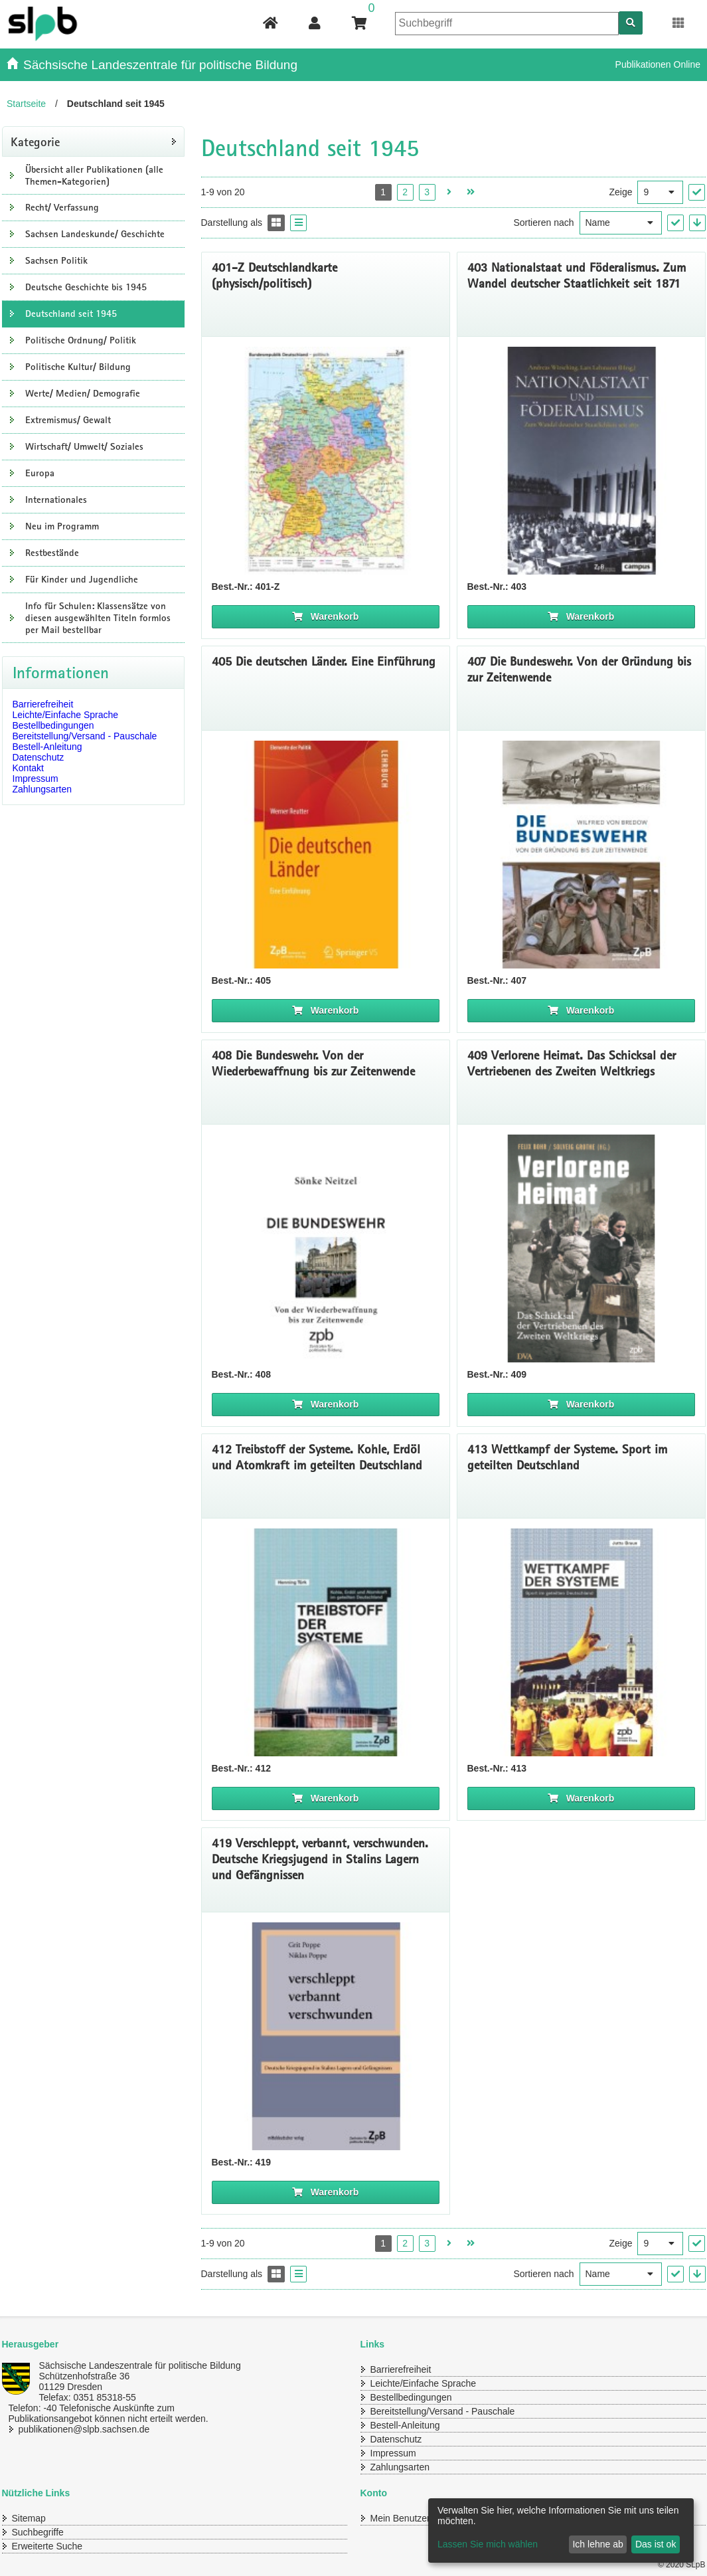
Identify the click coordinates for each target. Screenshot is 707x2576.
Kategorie (35, 141)
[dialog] (561, 2530)
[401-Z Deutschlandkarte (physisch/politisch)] (325, 461)
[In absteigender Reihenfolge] (697, 223)
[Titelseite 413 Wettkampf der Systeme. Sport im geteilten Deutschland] (581, 1642)
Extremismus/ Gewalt (68, 420)
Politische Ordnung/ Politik (80, 340)
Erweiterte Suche (47, 2546)
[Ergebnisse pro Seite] (660, 192)
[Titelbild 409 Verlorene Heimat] (581, 1248)
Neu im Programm (62, 526)
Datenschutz (38, 757)
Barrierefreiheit (43, 704)
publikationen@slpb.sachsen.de (84, 2429)
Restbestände (52, 553)
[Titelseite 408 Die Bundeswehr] (325, 1248)
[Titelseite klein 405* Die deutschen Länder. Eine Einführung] (325, 854)
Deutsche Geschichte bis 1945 (86, 287)
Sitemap (29, 2518)
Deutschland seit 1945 (71, 314)
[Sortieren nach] (621, 222)
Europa (39, 473)
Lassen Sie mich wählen (487, 2544)
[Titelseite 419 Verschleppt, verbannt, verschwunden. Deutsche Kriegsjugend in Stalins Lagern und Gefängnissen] (325, 2036)
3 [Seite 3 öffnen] (427, 192)
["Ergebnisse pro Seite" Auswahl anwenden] (696, 192)
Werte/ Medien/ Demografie (82, 393)
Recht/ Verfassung (62, 207)
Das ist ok (655, 2544)
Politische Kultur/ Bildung (78, 367)
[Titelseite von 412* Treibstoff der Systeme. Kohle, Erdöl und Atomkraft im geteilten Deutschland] (325, 1642)
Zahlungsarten (42, 789)
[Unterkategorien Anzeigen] (12, 175)
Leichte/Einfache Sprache (66, 714)
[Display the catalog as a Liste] (298, 223)
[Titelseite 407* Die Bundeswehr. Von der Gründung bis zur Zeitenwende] (581, 854)
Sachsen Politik (56, 260)
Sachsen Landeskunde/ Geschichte (95, 234)
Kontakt (28, 768)
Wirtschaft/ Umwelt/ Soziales (84, 446)
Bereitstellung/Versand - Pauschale (85, 736)
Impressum (35, 778)
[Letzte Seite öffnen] (471, 192)
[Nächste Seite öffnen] (449, 192)
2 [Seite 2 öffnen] (405, 192)
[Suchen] (631, 23)
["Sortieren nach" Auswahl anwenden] (675, 223)
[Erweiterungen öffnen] (679, 23)
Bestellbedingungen (53, 725)
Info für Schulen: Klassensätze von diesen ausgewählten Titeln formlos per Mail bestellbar (98, 618)
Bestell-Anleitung (47, 746)
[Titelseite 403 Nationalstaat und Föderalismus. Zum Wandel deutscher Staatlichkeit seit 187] (581, 461)
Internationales (56, 500)
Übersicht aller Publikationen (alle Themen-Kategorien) (94, 175)
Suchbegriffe (38, 2532)
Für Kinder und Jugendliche (81, 579)
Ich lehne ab (597, 2544)
